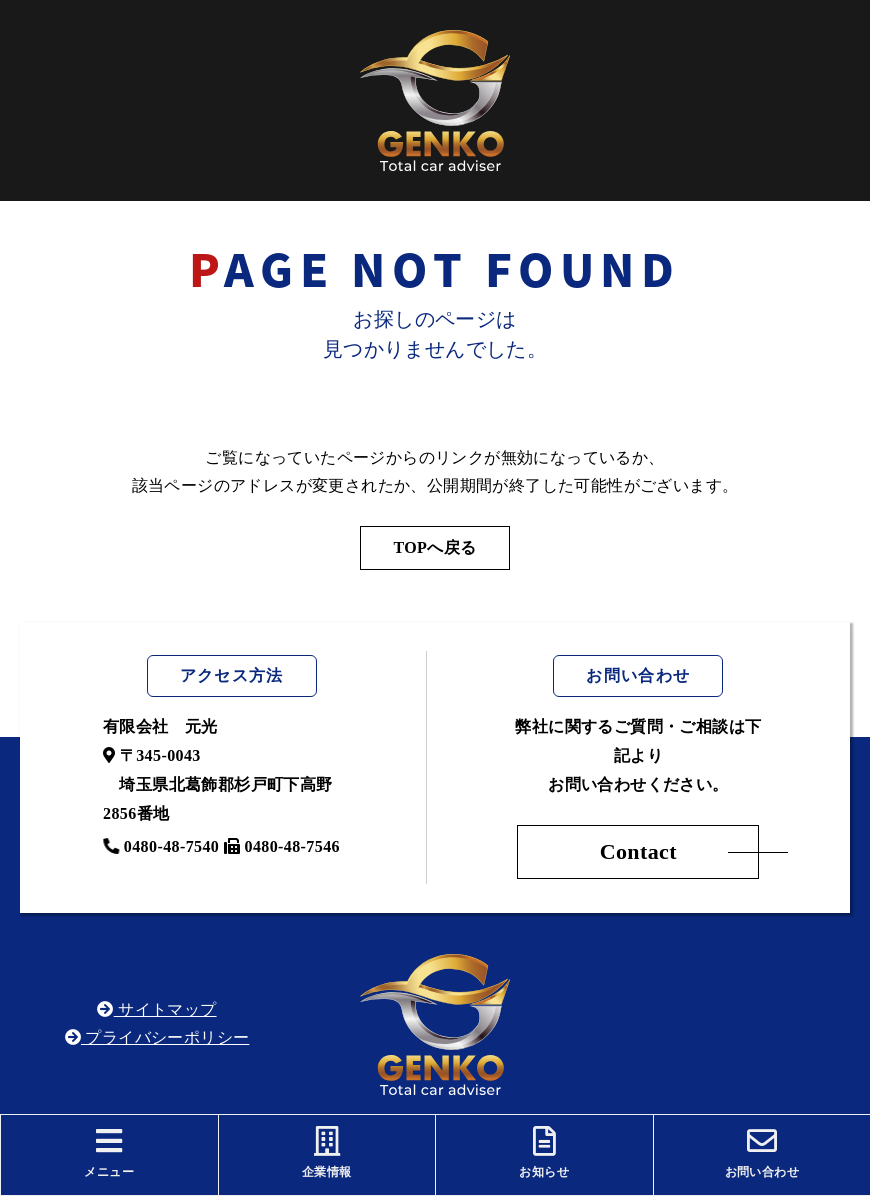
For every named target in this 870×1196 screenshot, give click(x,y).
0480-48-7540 (161, 846)
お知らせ (544, 1152)
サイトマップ (156, 1009)
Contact (638, 851)
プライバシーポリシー (157, 1037)
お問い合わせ (762, 1152)
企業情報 (327, 1152)
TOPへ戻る (434, 547)
